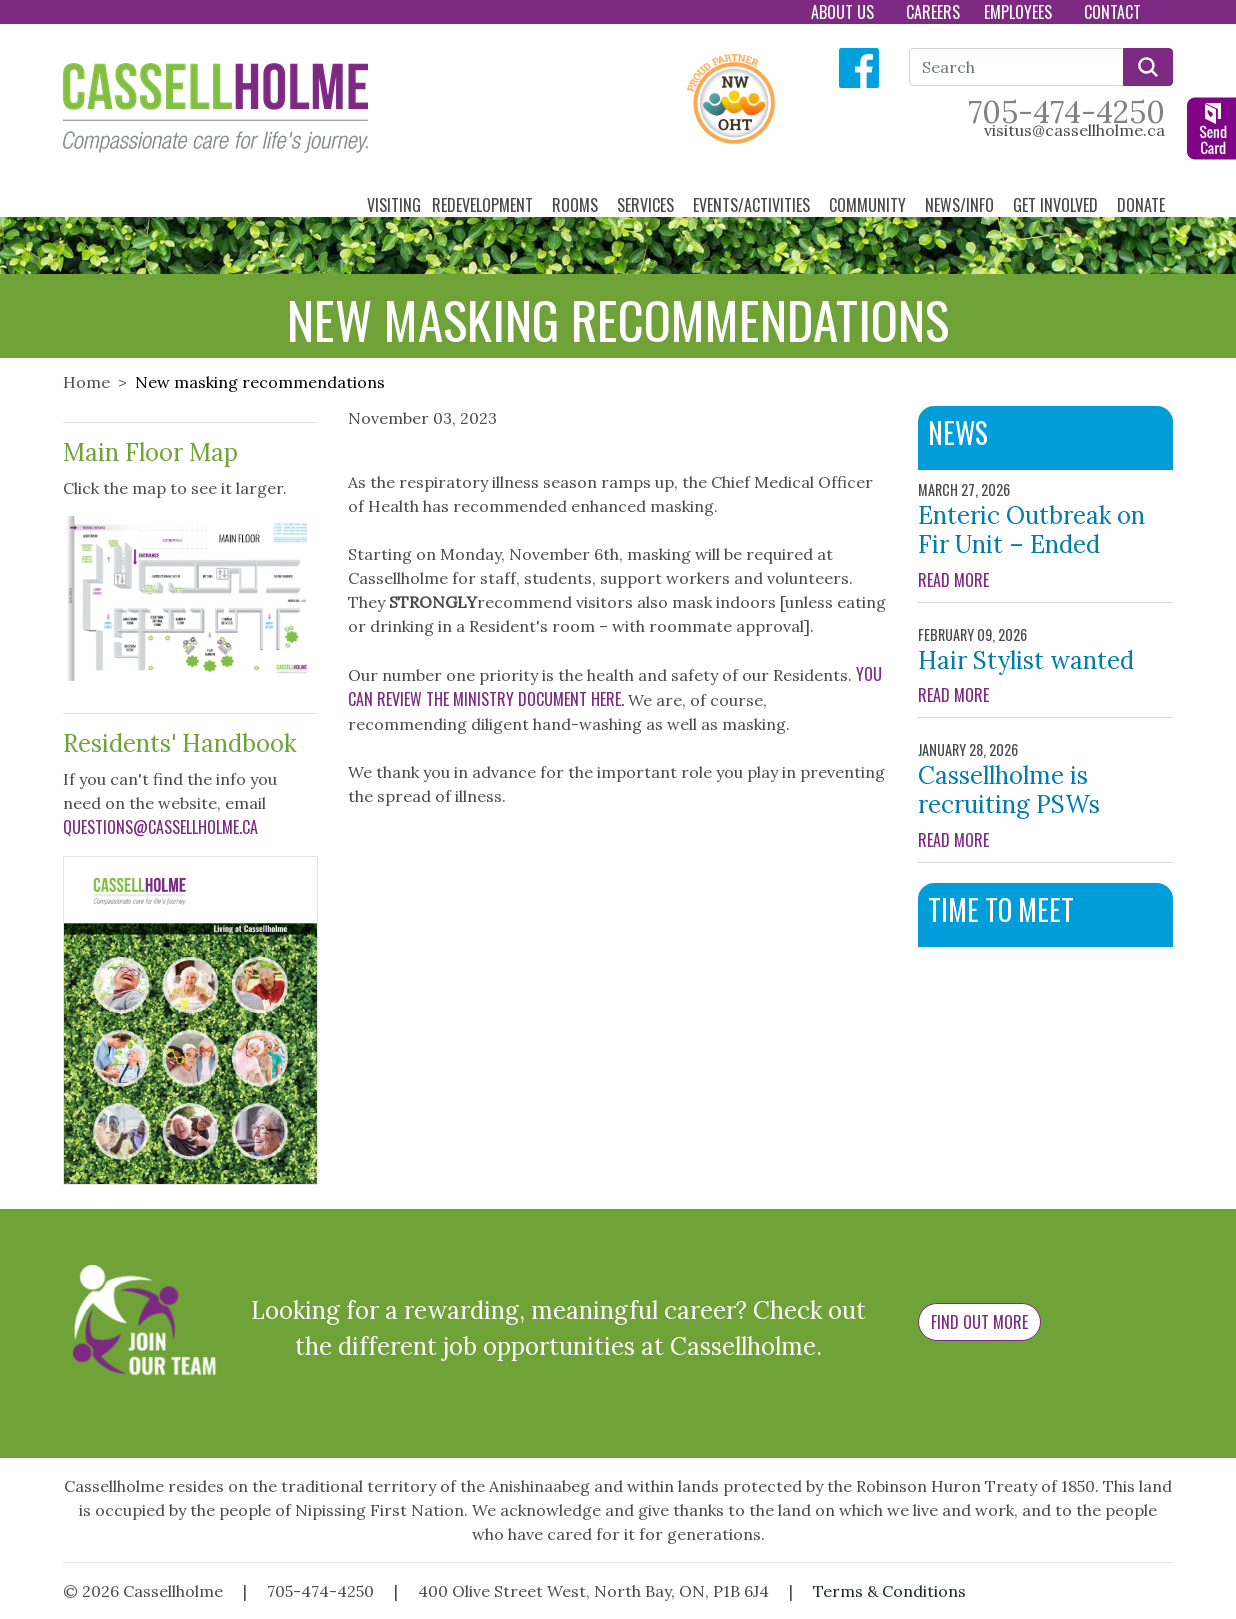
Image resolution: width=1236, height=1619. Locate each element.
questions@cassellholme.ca (160, 827)
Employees (1020, 12)
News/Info (961, 205)
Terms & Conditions (889, 1591)
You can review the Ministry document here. (615, 686)
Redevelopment (484, 205)
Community (869, 205)
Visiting (394, 205)
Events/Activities (753, 205)
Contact (1114, 12)
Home (86, 382)
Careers (933, 12)
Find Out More (979, 1322)
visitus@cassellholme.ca (1074, 130)
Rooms (577, 205)
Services (647, 205)
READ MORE (1045, 580)
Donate (1143, 205)
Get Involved (1057, 205)
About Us (844, 12)
